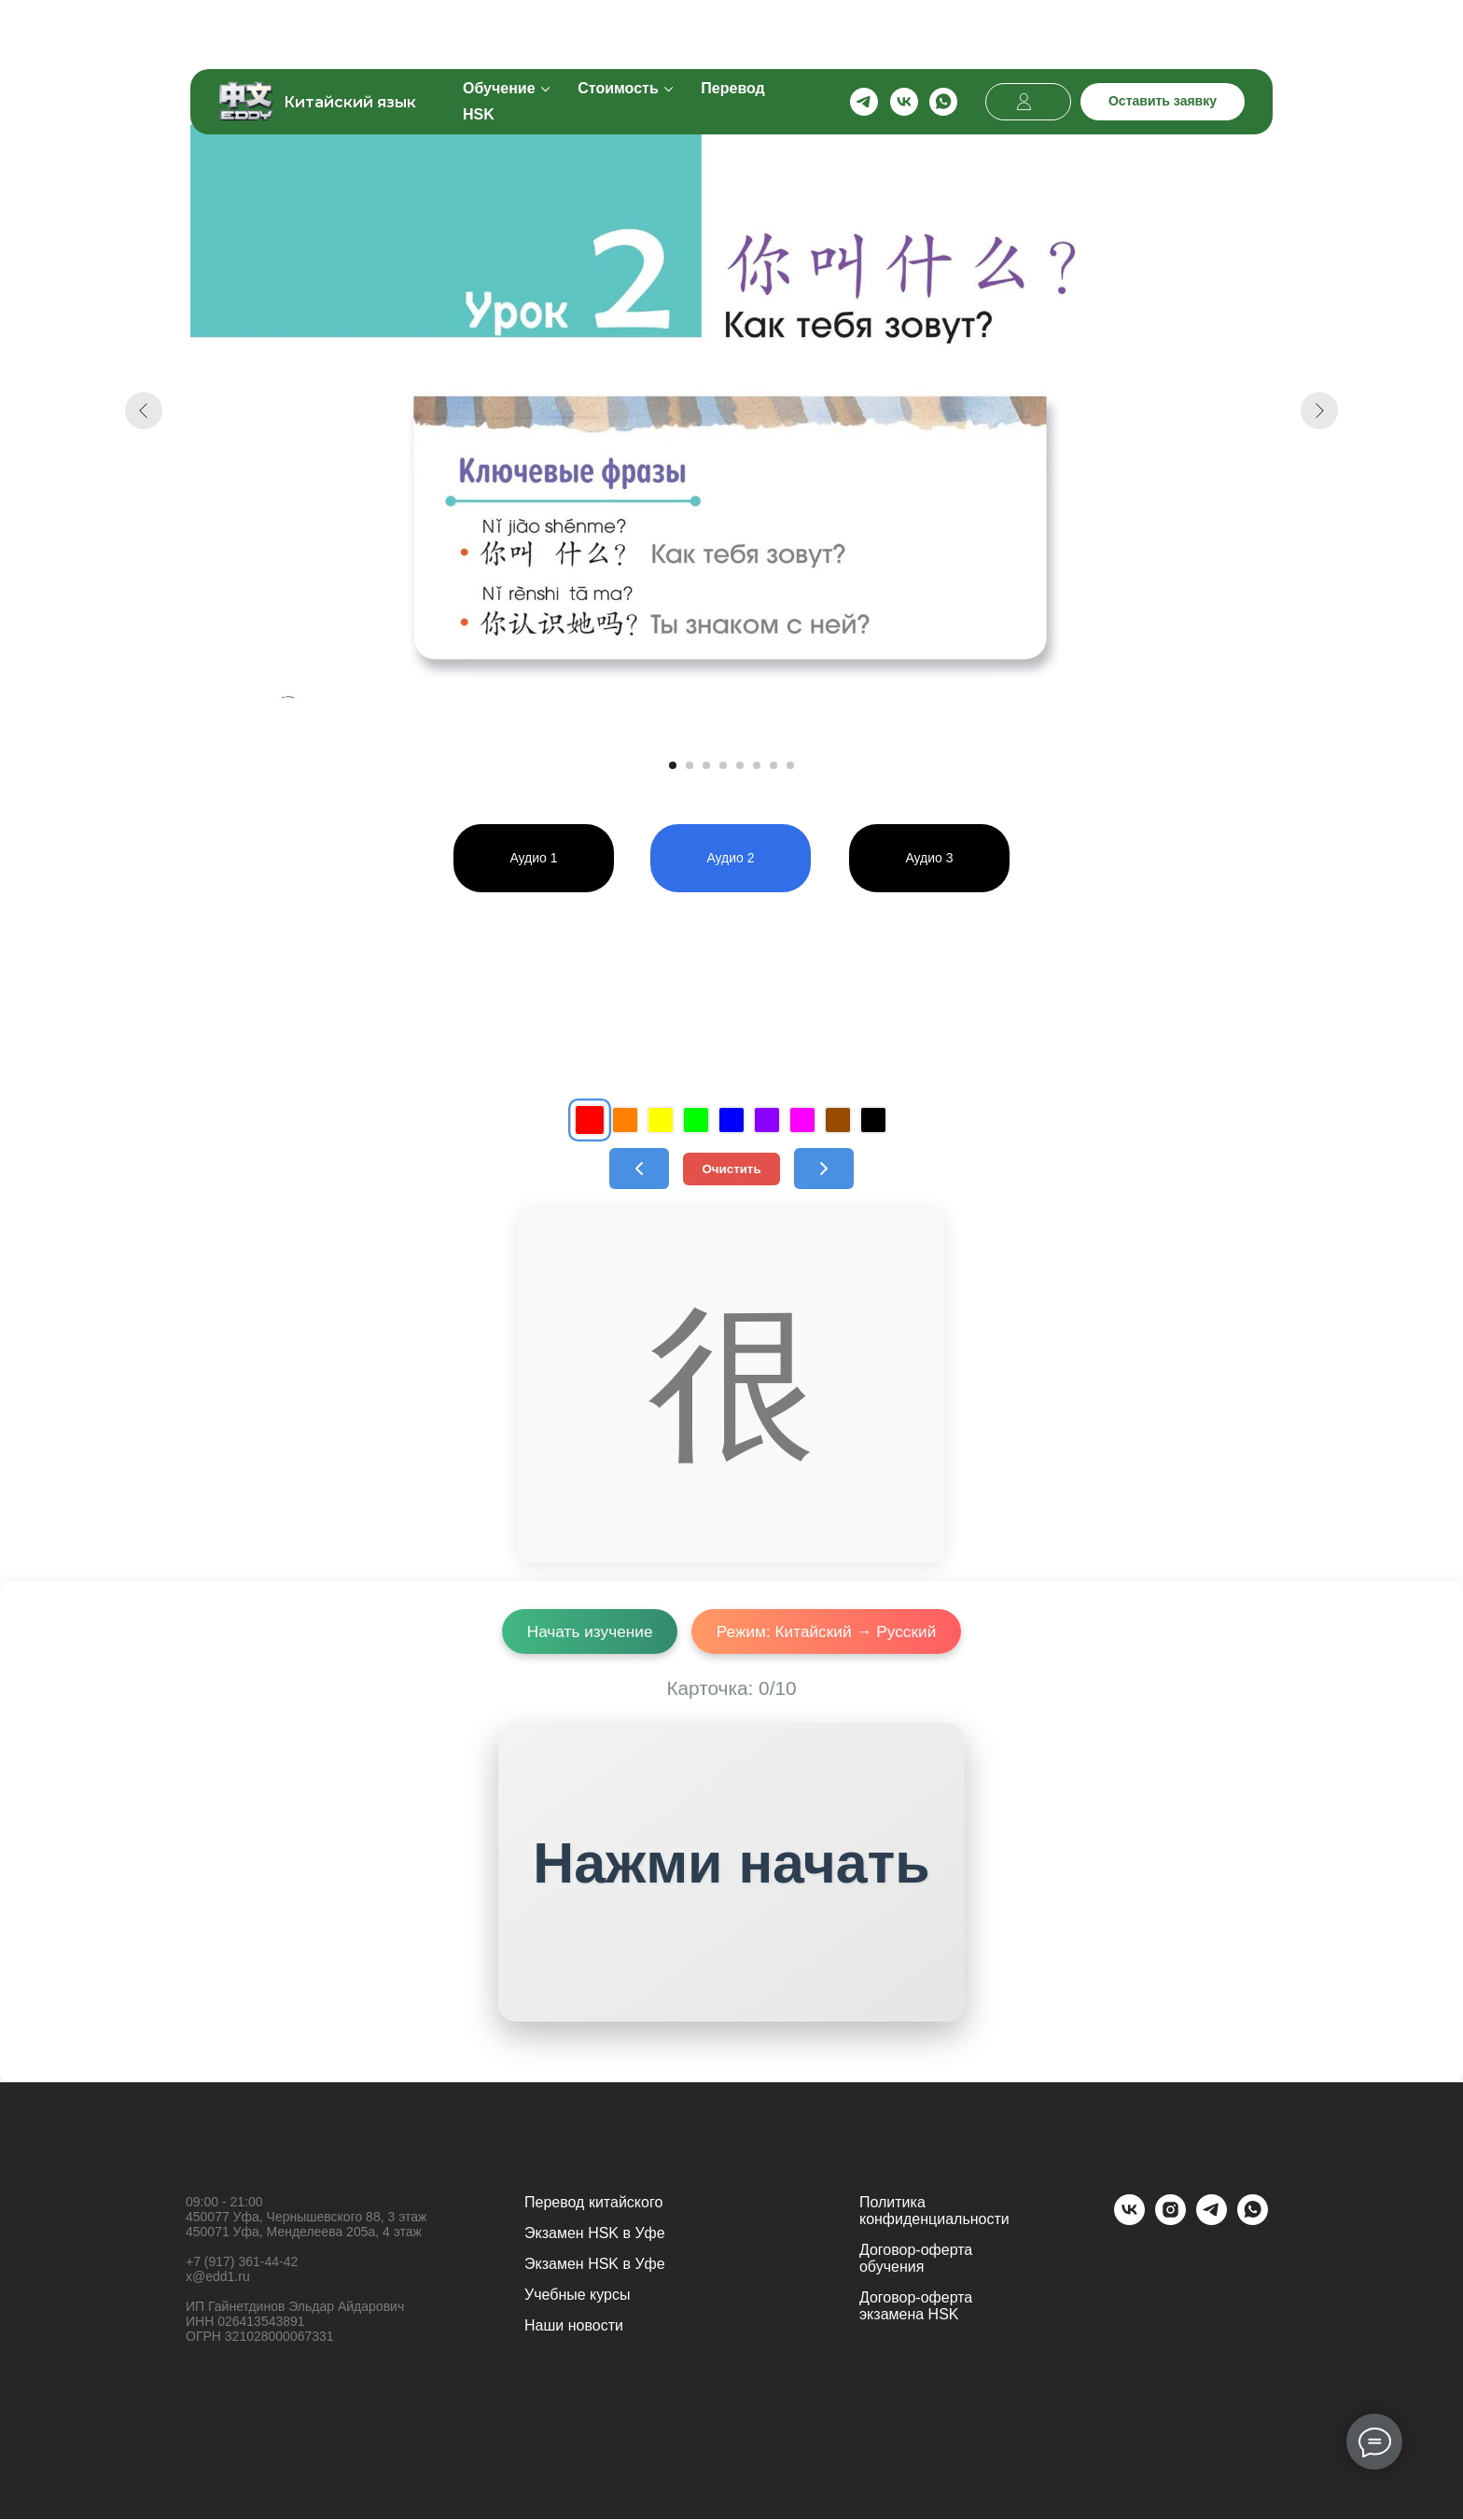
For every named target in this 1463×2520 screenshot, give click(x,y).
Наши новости (573, 2326)
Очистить (731, 1169)
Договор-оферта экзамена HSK (915, 2306)
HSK (479, 55)
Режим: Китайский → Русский (828, 1631)
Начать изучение (586, 1631)
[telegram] (864, 42)
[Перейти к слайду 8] (790, 765)
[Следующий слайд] (1319, 410)
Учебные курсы (577, 2295)
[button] (1162, 42)
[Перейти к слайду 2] (689, 765)
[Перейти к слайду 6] (756, 765)
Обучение (499, 28)
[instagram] (1170, 2221)
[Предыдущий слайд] (143, 410)
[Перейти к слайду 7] (773, 765)
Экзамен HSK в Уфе (594, 2234)
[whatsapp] (943, 42)
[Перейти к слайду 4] (723, 765)
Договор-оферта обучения (915, 2259)
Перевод (732, 28)
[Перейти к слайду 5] (740, 765)
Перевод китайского (593, 2203)
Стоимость (618, 28)
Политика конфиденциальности (934, 2211)
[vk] (904, 42)
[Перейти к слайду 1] (672, 765)
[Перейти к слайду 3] (706, 765)
